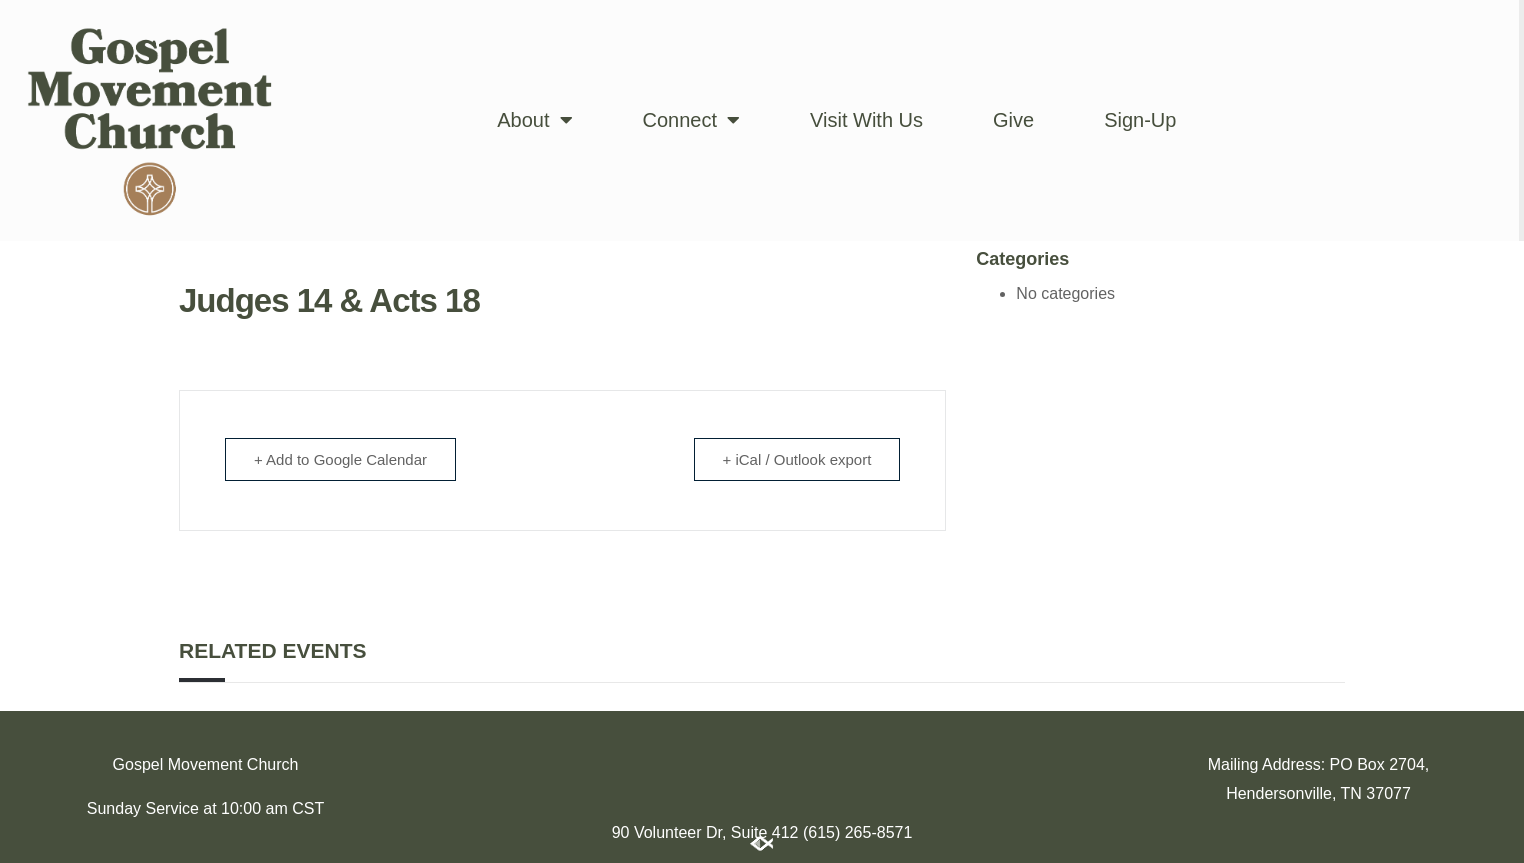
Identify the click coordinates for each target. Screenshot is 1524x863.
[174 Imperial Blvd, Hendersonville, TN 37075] (762, 760)
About (534, 120)
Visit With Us (866, 120)
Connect (692, 120)
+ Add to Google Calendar (340, 459)
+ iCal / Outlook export (797, 459)
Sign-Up (1140, 120)
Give (1013, 120)
